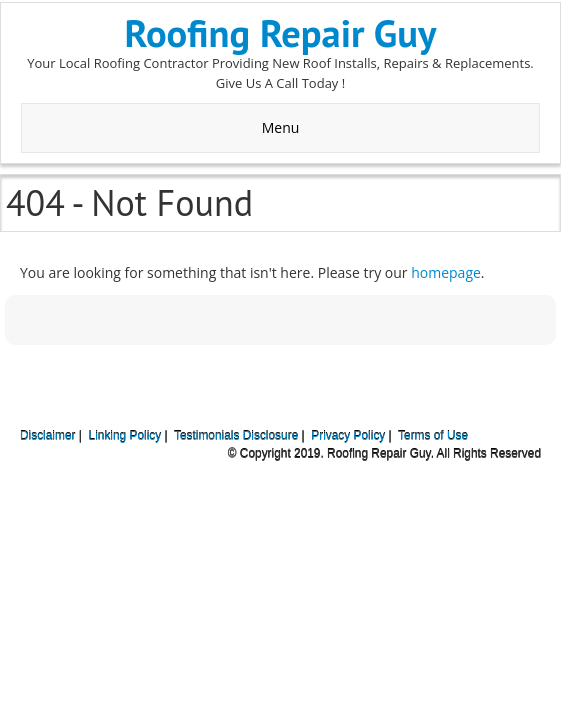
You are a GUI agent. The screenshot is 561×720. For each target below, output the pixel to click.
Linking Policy (125, 436)
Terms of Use (433, 436)
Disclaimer (48, 436)
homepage (446, 272)
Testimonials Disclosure (236, 436)
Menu (281, 127)
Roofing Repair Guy (281, 33)
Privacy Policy (348, 436)
